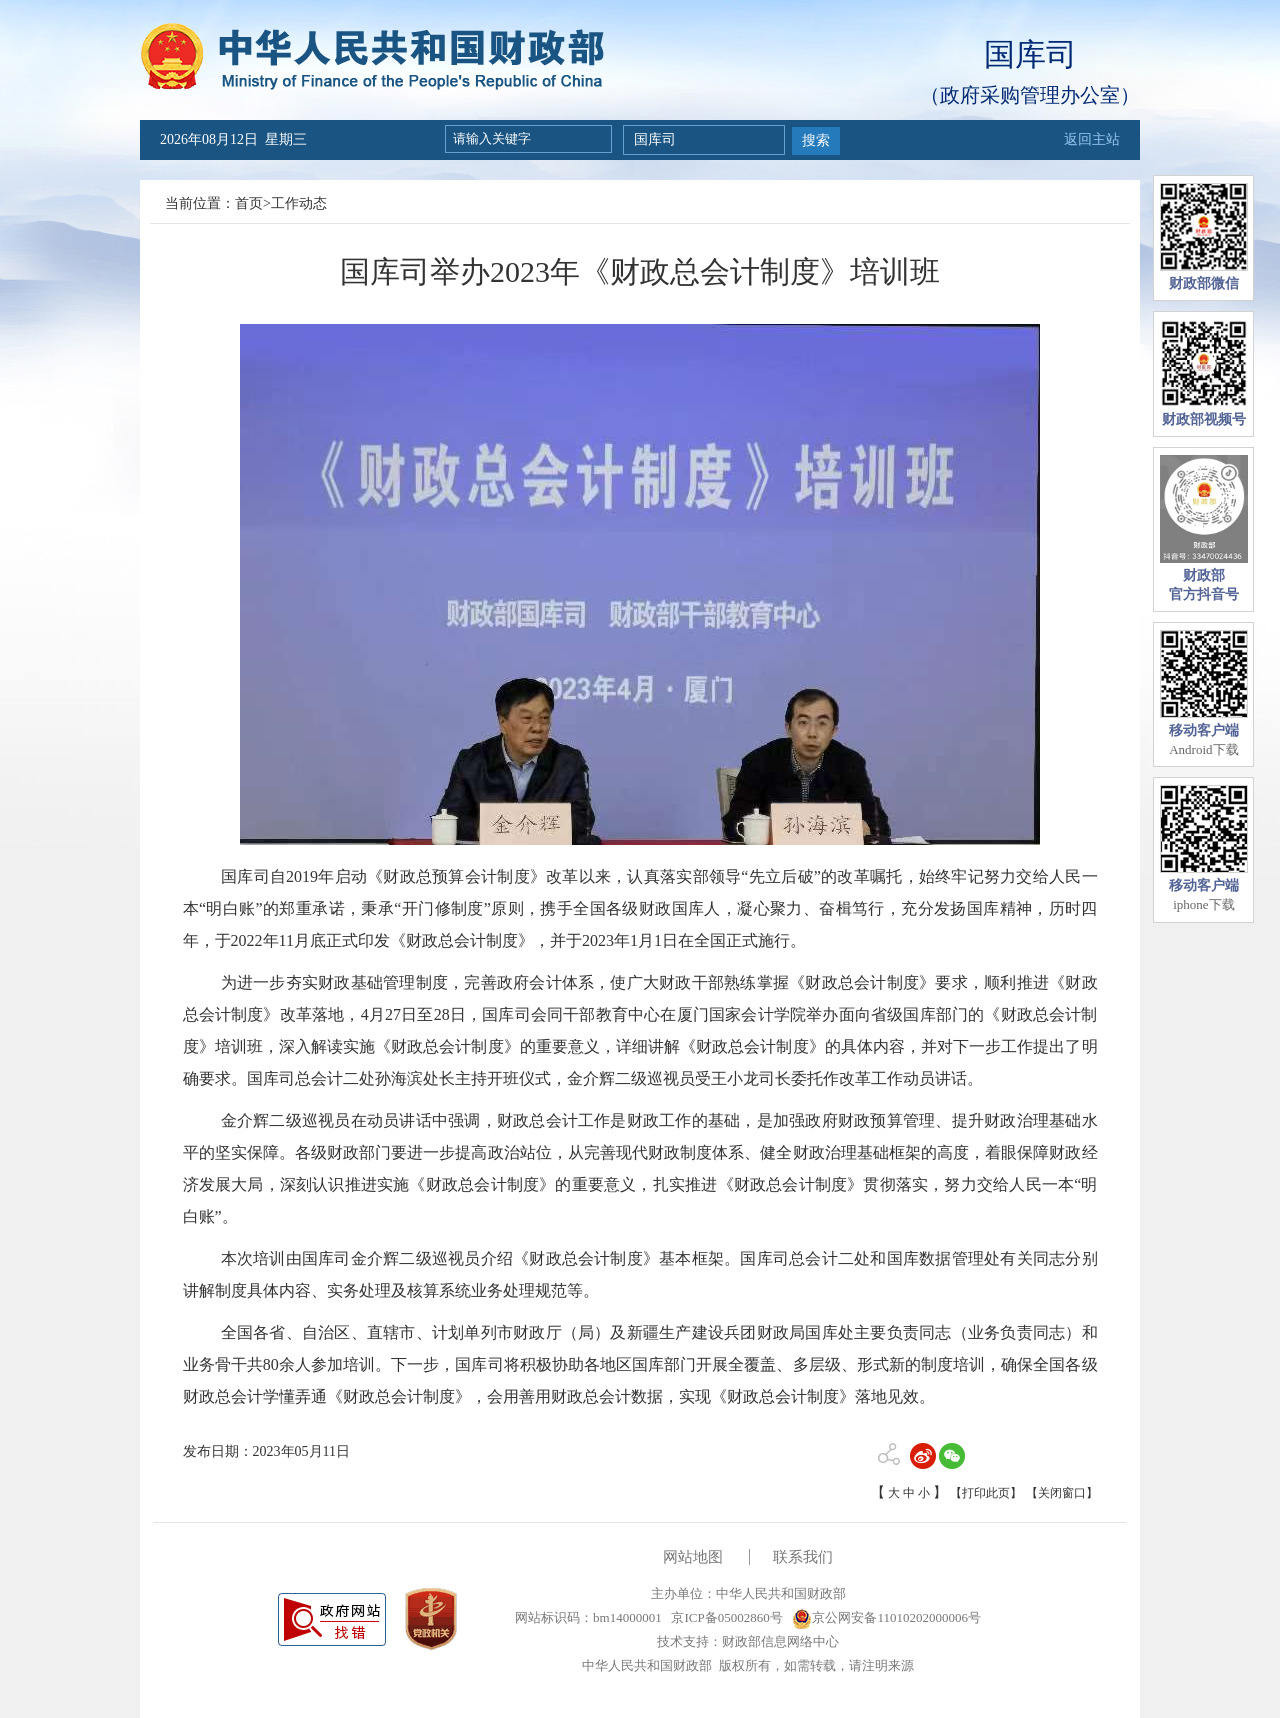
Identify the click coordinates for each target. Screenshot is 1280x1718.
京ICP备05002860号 (725, 1617)
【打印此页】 (986, 1493)
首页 (249, 203)
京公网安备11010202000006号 (886, 1617)
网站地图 (693, 1557)
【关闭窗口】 (1062, 1493)
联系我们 (803, 1557)
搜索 (816, 140)
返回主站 (1092, 139)
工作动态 (299, 203)
